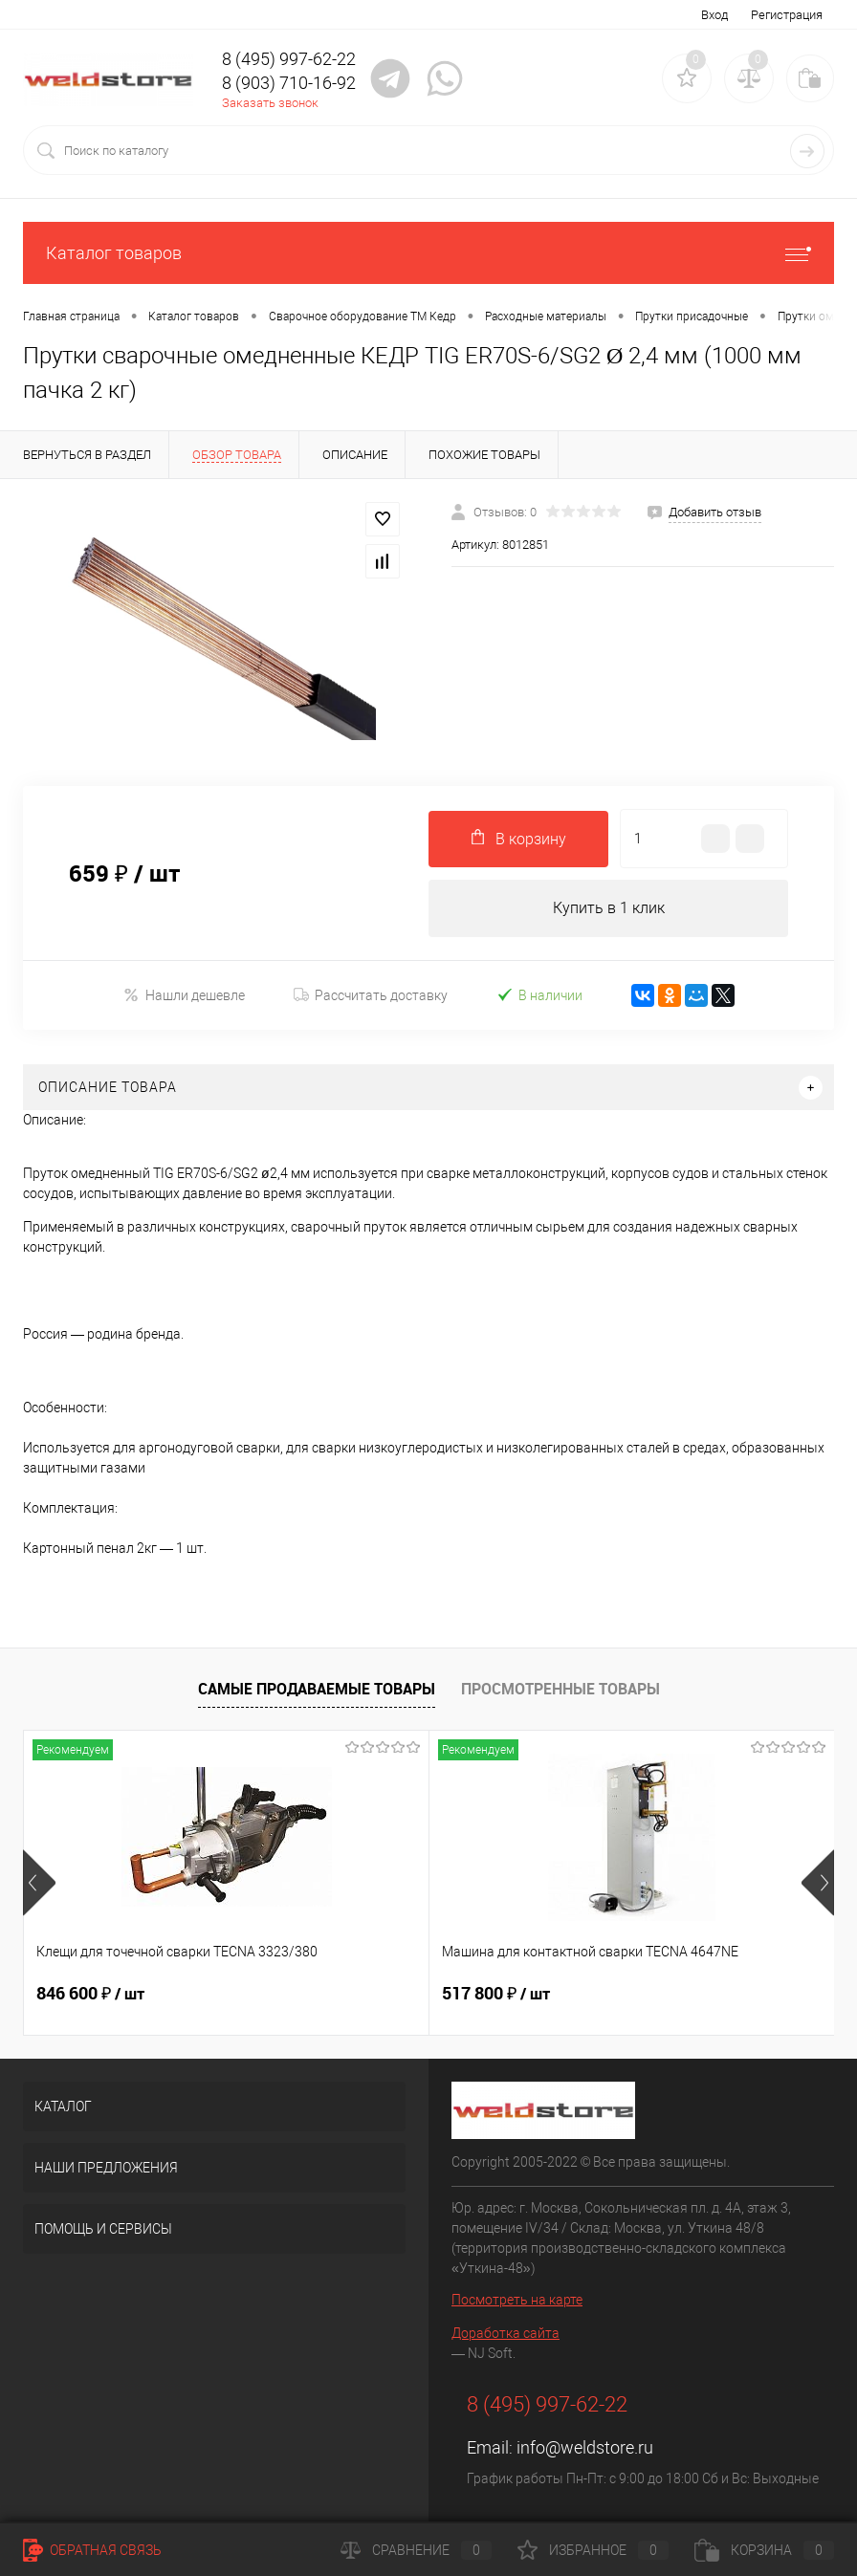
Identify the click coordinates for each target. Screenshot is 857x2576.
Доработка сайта (505, 2333)
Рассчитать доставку (371, 995)
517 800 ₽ (361, 1993)
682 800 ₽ (631, 1993)
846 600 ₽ (90, 1993)
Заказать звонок (270, 103)
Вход (714, 15)
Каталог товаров (428, 253)
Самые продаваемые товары (316, 1689)
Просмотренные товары (560, 1689)
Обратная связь (92, 2550)
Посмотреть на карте (516, 2299)
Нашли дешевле (184, 996)
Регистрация (787, 15)
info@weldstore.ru (584, 2447)
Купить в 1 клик (609, 908)
